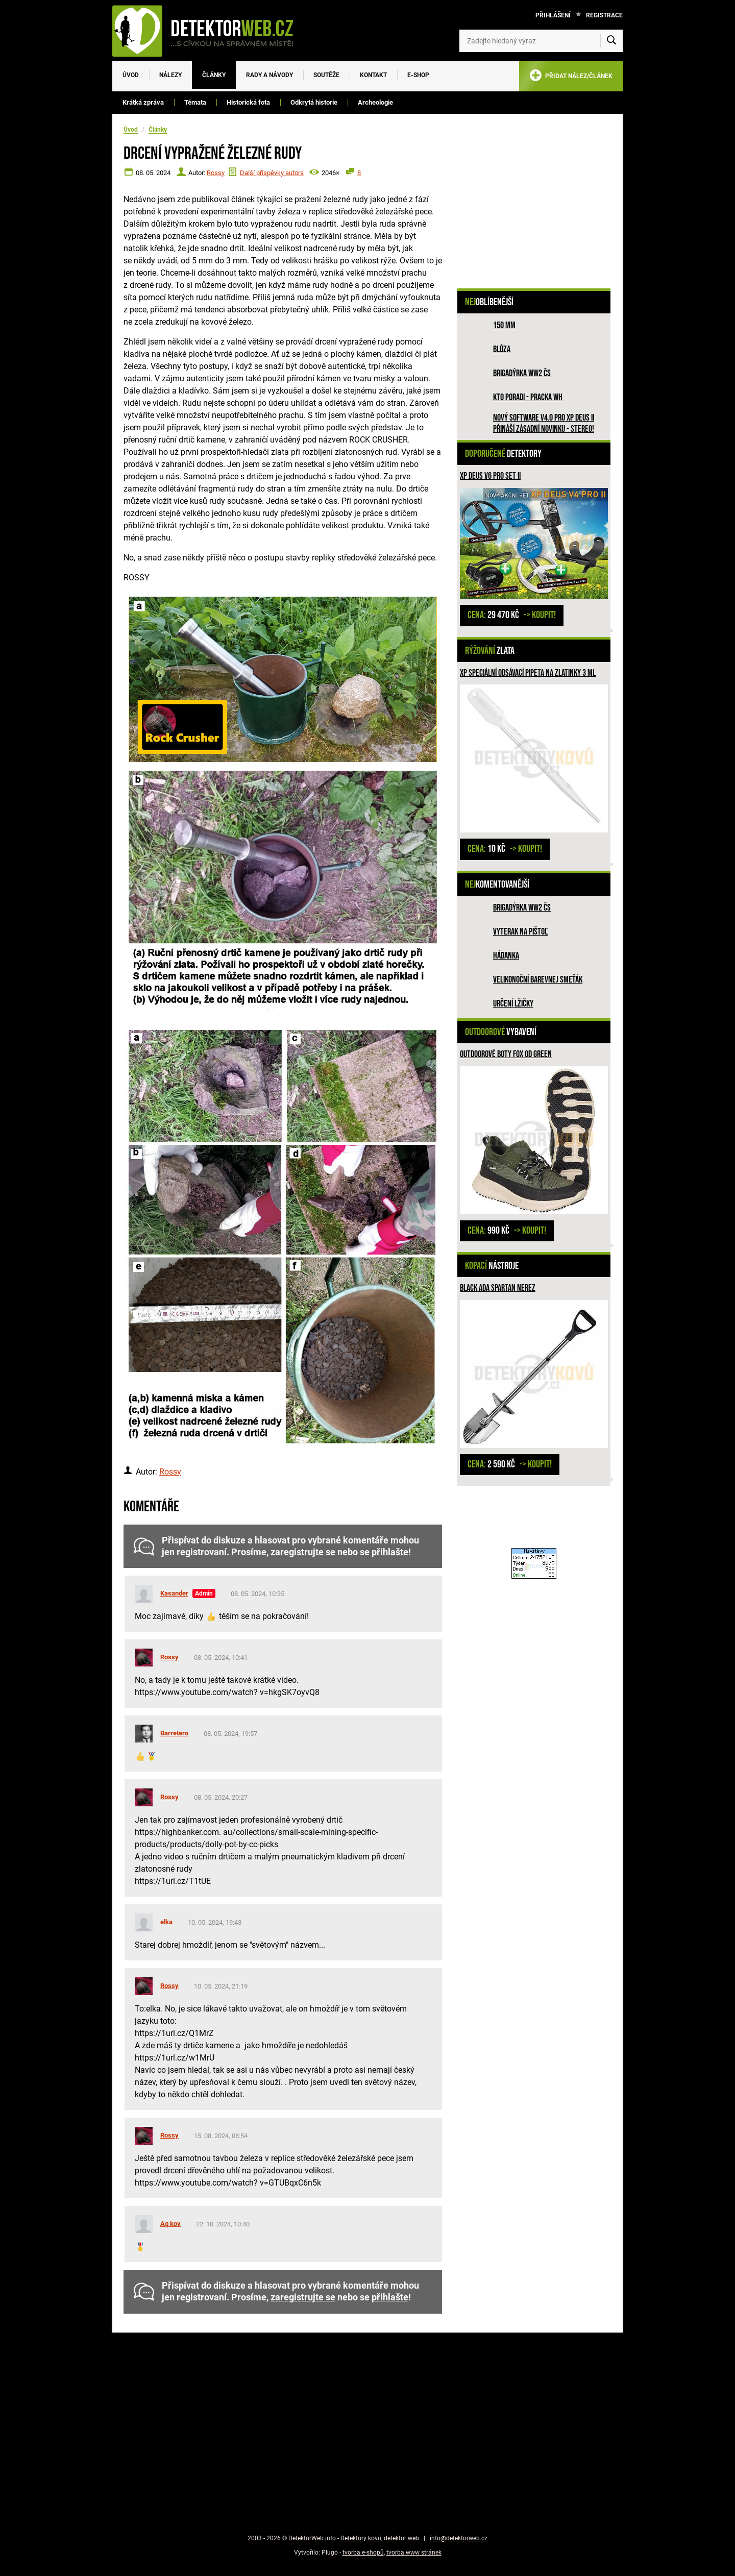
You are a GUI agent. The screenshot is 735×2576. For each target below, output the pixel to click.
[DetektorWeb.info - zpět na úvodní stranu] (209, 30)
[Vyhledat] (611, 41)
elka (166, 1922)
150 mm (504, 325)
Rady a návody (269, 75)
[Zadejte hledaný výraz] (541, 41)
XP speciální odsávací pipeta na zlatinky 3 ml (528, 673)
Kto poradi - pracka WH (527, 397)
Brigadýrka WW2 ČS (522, 373)
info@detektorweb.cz (458, 2538)
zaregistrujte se (303, 1552)
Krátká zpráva (143, 102)
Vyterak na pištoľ (520, 931)
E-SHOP (418, 75)
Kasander (174, 1593)
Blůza (501, 349)
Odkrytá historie (313, 102)
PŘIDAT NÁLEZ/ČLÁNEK (570, 77)
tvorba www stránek (414, 2552)
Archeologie (375, 102)
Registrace (604, 15)
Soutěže (326, 75)
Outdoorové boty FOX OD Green (506, 1054)
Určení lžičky (513, 1003)
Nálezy (170, 75)
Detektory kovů (360, 2538)
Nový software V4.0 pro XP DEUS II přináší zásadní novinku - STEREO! (543, 423)
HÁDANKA (506, 955)
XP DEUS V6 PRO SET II (490, 476)
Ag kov (170, 2223)
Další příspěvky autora (272, 173)
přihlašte (390, 1552)
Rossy (216, 173)
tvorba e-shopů (363, 2552)
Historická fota (248, 102)
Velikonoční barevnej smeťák (537, 979)
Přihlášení (553, 15)
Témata (195, 102)
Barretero (174, 1733)
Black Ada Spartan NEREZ (497, 1288)
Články (214, 75)
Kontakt (373, 75)
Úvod (130, 75)
